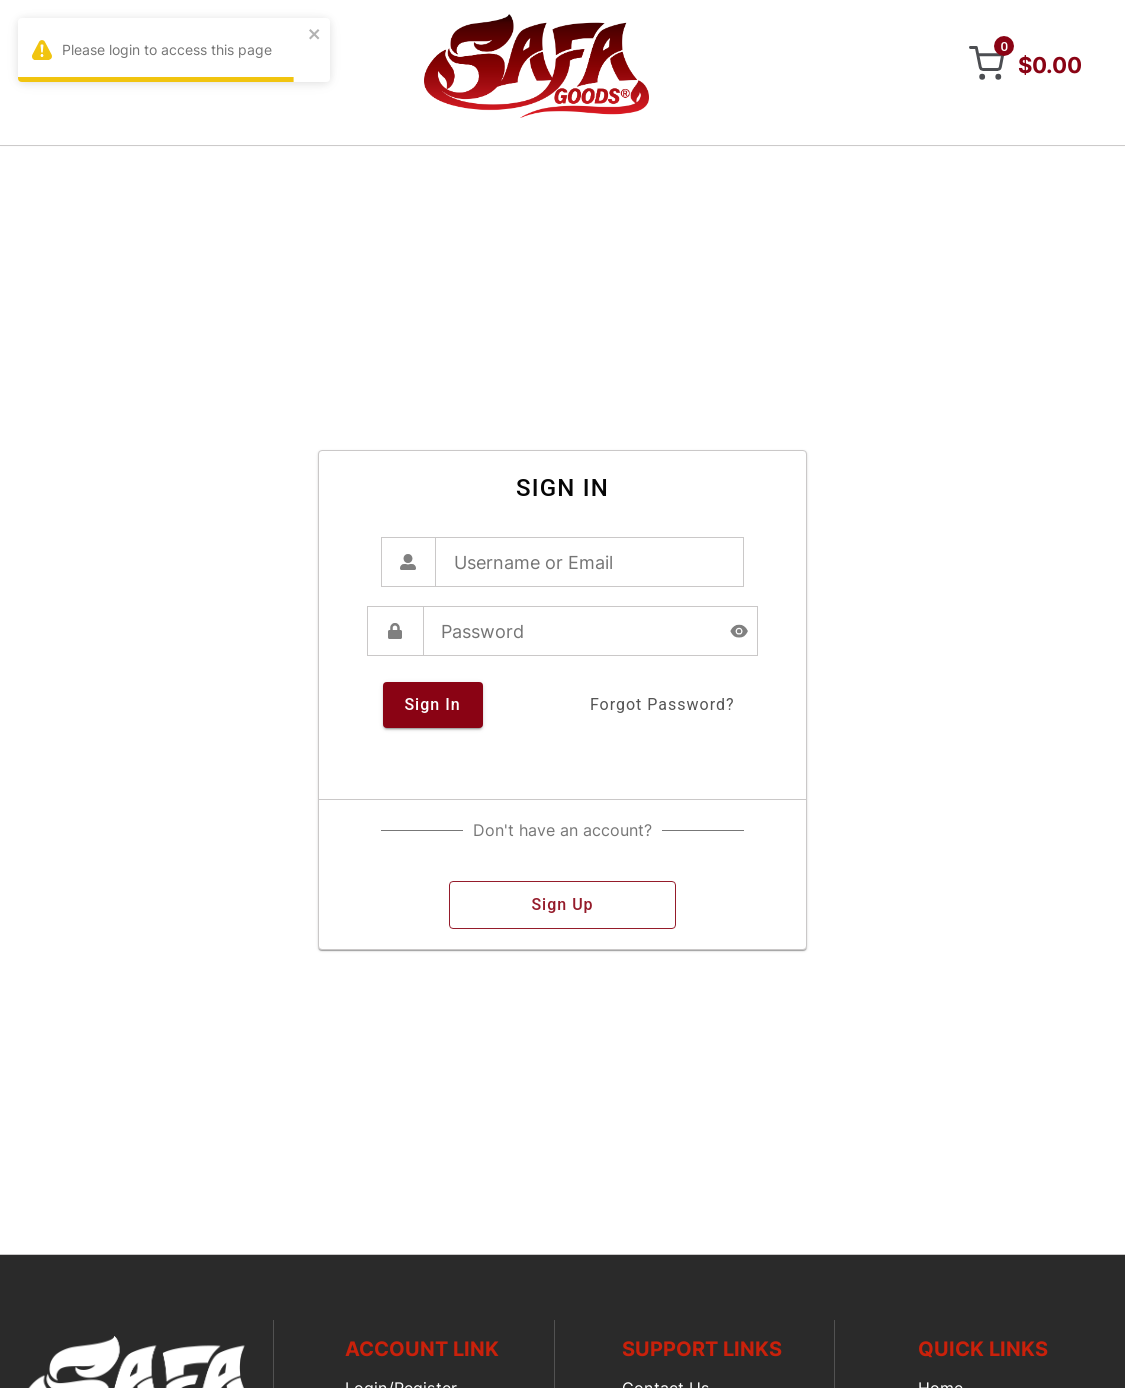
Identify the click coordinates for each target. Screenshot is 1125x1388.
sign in (433, 705)
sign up (562, 905)
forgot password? (662, 705)
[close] (315, 35)
